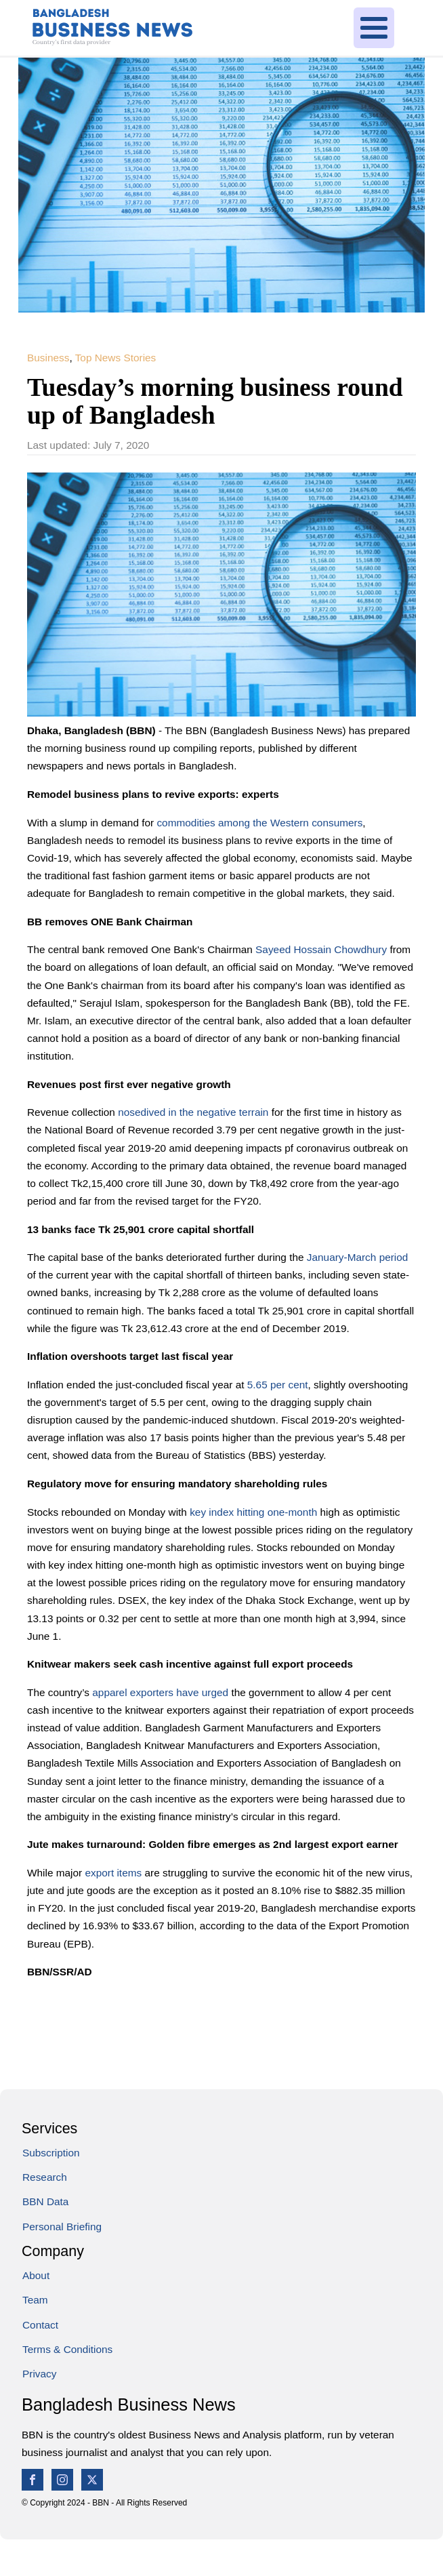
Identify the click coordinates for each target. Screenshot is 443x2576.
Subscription (51, 2152)
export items (113, 1872)
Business (48, 357)
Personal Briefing (62, 2226)
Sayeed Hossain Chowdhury (321, 949)
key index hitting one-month (253, 1512)
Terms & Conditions (67, 2349)
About (35, 2275)
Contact (40, 2325)
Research (44, 2177)
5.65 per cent (277, 1384)
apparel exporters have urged (160, 1692)
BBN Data (45, 2201)
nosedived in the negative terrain (193, 1112)
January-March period (357, 1257)
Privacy (39, 2373)
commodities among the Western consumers (259, 822)
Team (35, 2300)
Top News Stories (115, 357)
